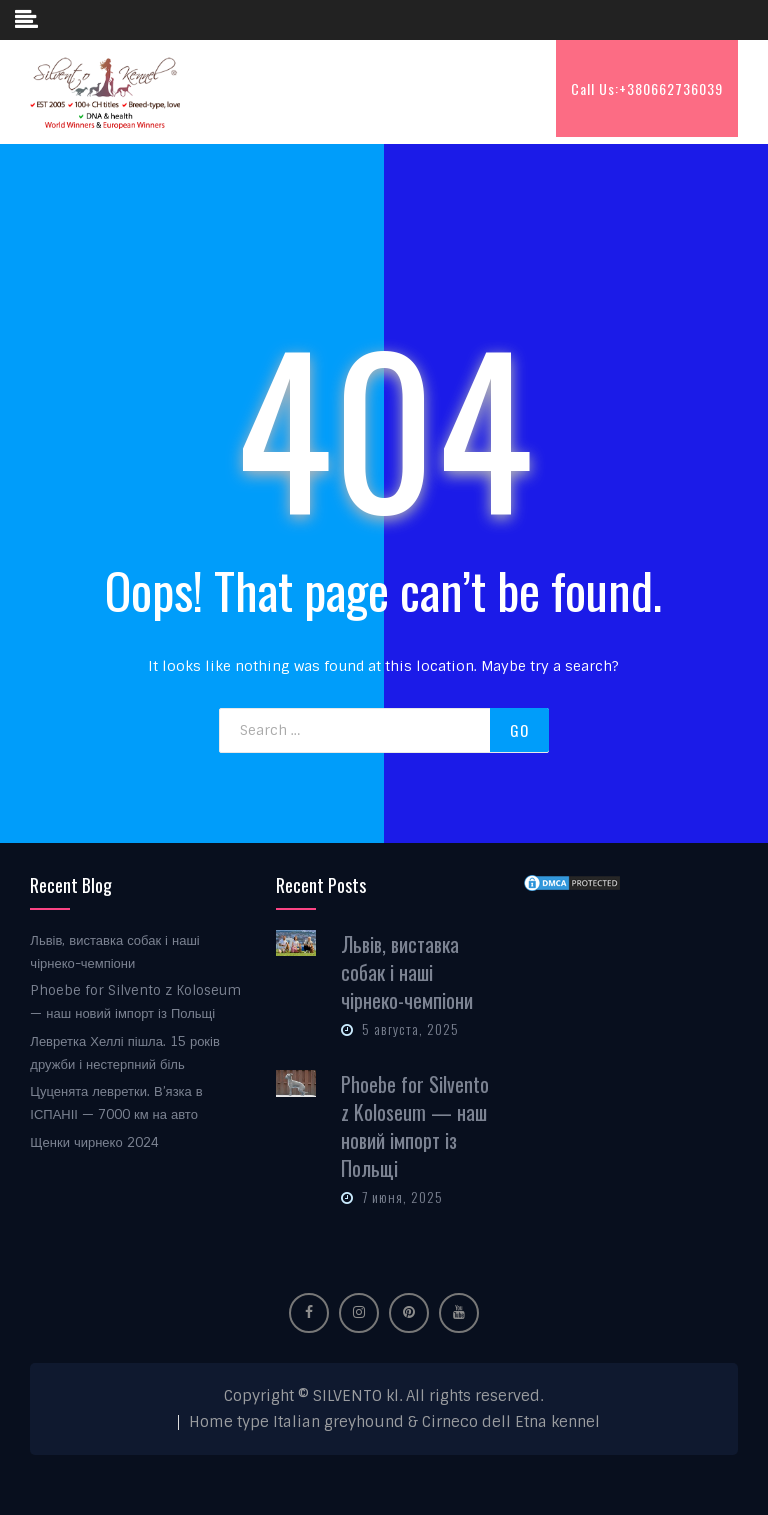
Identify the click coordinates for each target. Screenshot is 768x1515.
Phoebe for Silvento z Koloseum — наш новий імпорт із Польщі (415, 1126)
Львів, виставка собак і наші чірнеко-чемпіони (407, 972)
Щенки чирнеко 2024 (94, 1142)
